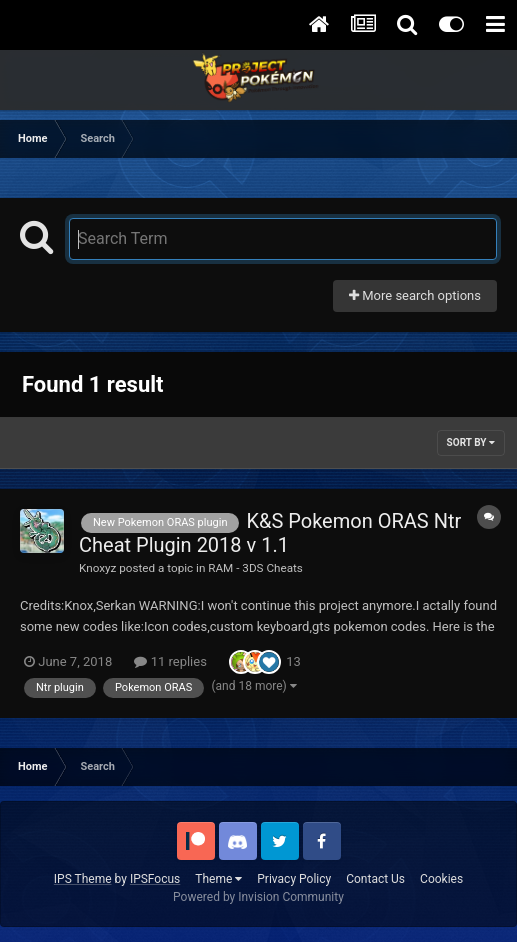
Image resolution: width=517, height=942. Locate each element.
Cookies (441, 879)
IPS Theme (83, 879)
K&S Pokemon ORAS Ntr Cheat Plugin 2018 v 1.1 (270, 533)
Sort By (471, 442)
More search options (415, 295)
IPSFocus (155, 879)
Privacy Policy (294, 879)
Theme (218, 879)
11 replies (170, 661)
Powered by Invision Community (258, 897)
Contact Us (375, 879)
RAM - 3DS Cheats (255, 568)
